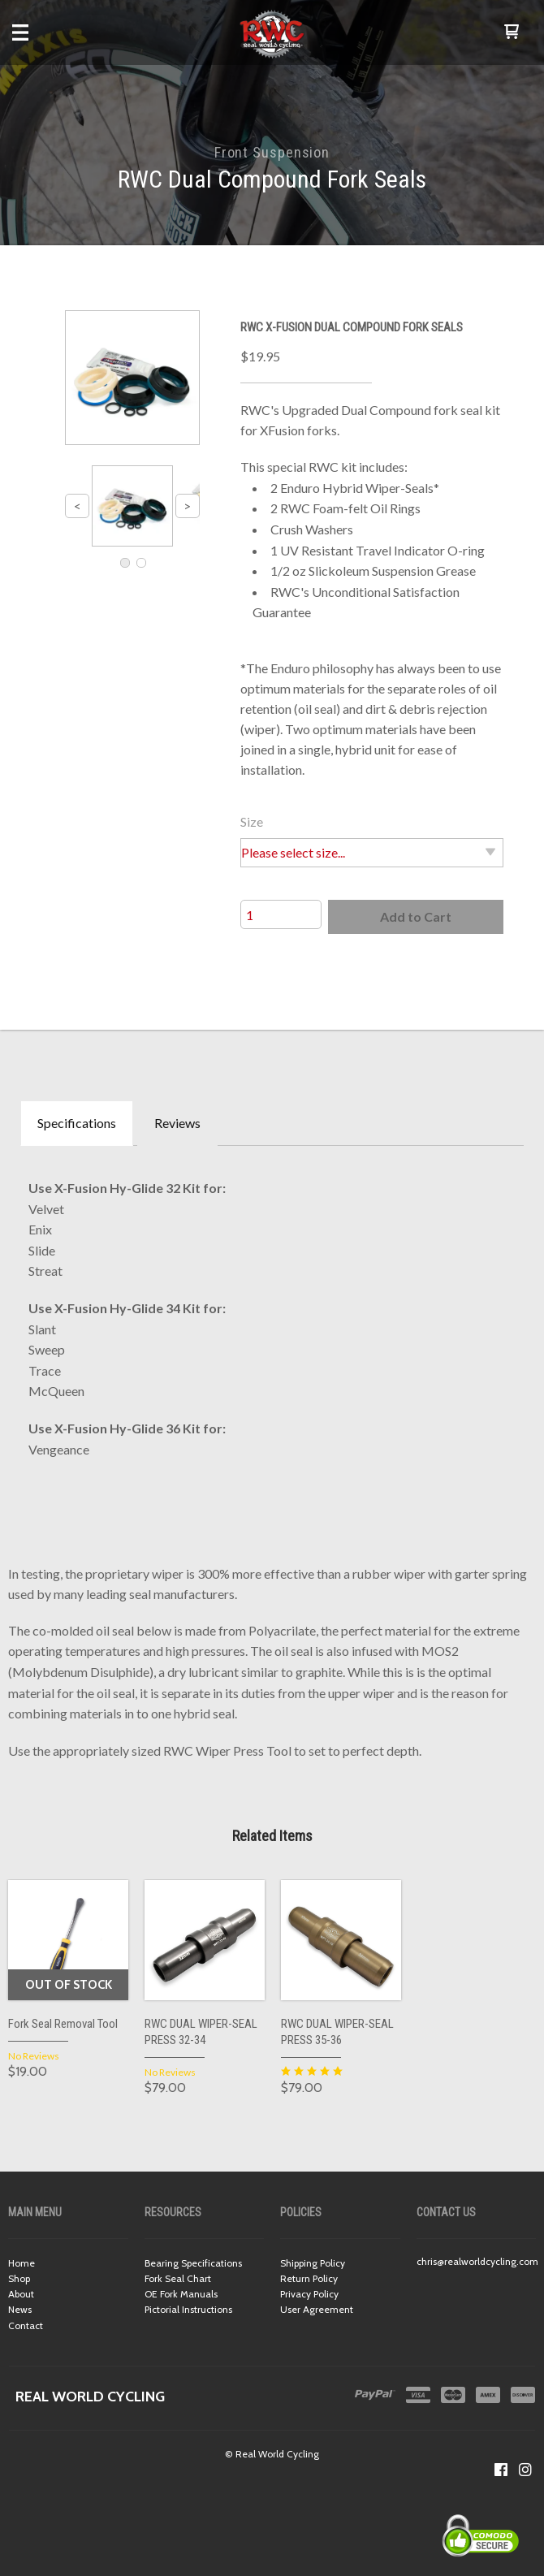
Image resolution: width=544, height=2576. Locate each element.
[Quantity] (281, 914)
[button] (511, 32)
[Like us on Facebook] (500, 2469)
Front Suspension (272, 152)
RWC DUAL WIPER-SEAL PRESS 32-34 (201, 2031)
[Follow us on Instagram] (525, 2469)
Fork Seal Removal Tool (63, 2023)
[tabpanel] (272, 1314)
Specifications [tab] (76, 1122)
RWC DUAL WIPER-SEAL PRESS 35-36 (337, 2031)
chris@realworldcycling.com (477, 2261)
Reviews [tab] (177, 1122)
